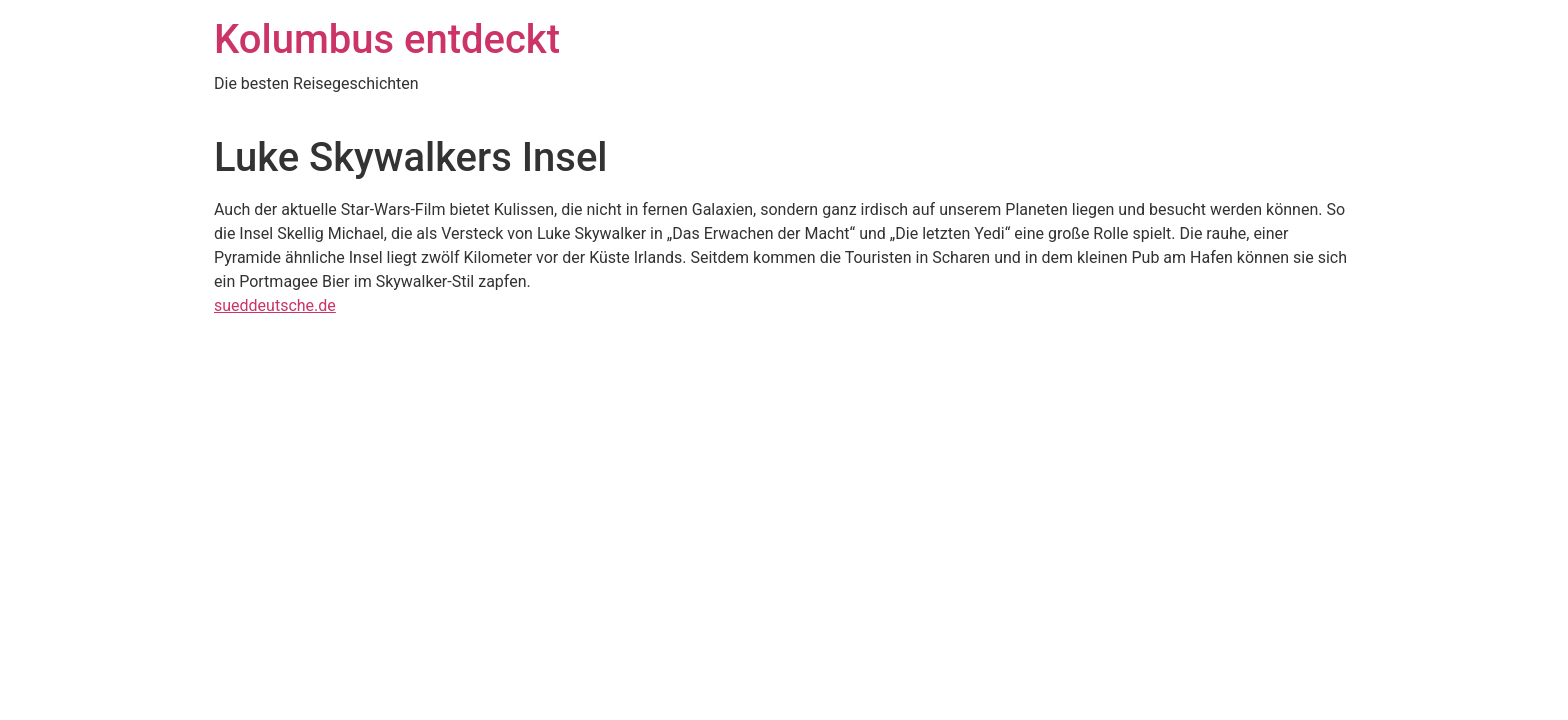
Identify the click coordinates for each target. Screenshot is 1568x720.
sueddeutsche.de (275, 305)
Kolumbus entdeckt (387, 39)
